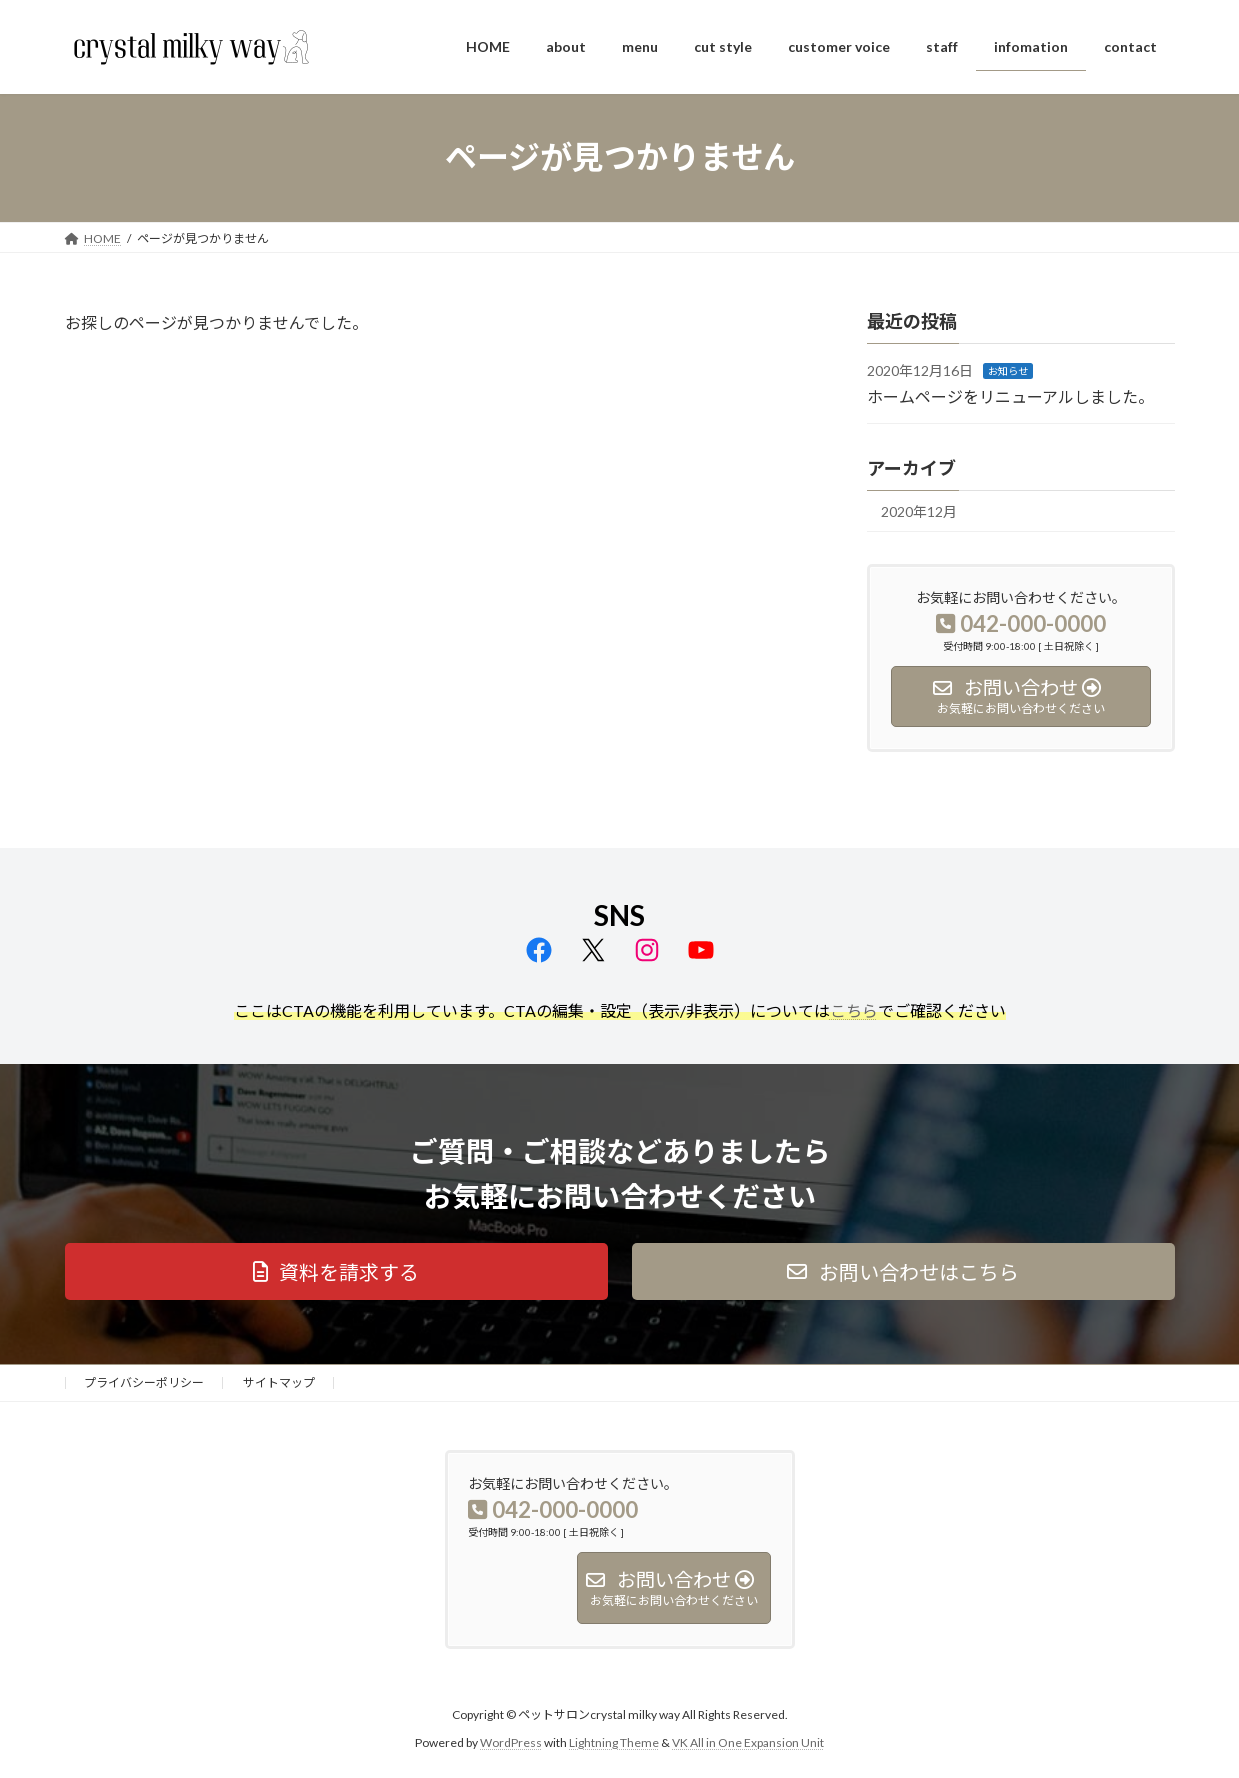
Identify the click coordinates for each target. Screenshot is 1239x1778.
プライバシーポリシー (144, 1382)
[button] (336, 1271)
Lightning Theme (614, 1743)
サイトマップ (279, 1382)
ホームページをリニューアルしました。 (1010, 395)
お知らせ (1008, 371)
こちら (854, 1010)
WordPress (511, 1743)
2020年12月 (919, 511)
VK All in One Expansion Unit (748, 1743)
